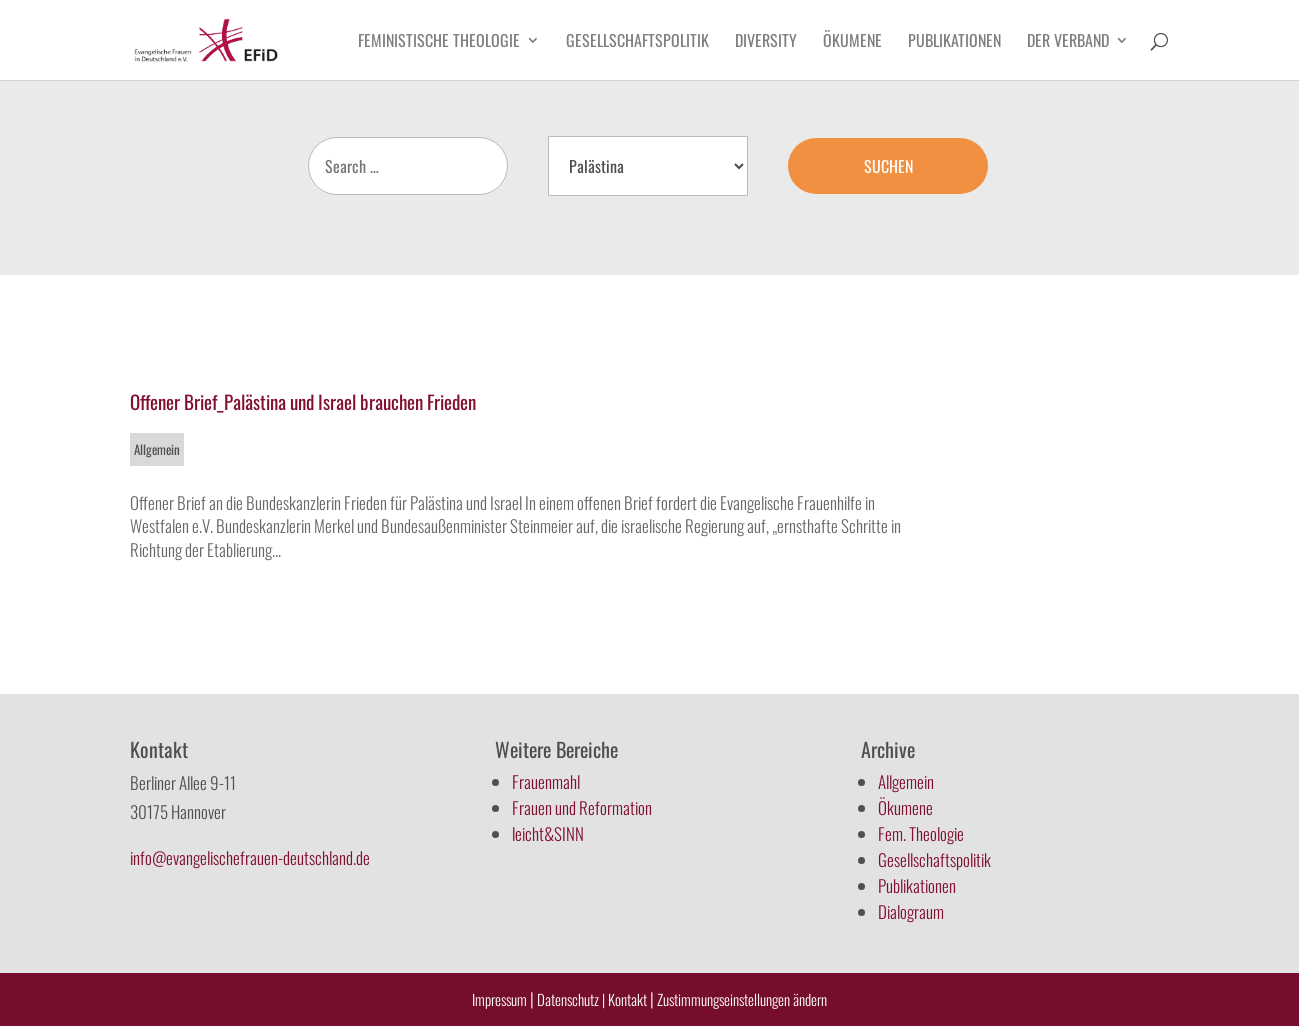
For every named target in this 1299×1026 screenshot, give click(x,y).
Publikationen (954, 42)
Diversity (766, 42)
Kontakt (629, 999)
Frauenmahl (546, 781)
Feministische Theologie (439, 42)
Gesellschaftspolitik (637, 42)
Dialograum (911, 911)
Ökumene (852, 42)
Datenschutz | (571, 999)
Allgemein (157, 449)
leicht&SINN (548, 833)
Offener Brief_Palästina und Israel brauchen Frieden (303, 401)
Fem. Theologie (921, 833)
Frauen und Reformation (582, 807)
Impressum (499, 999)
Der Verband (1068, 42)
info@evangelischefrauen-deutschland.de (250, 857)
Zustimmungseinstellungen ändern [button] (742, 999)
